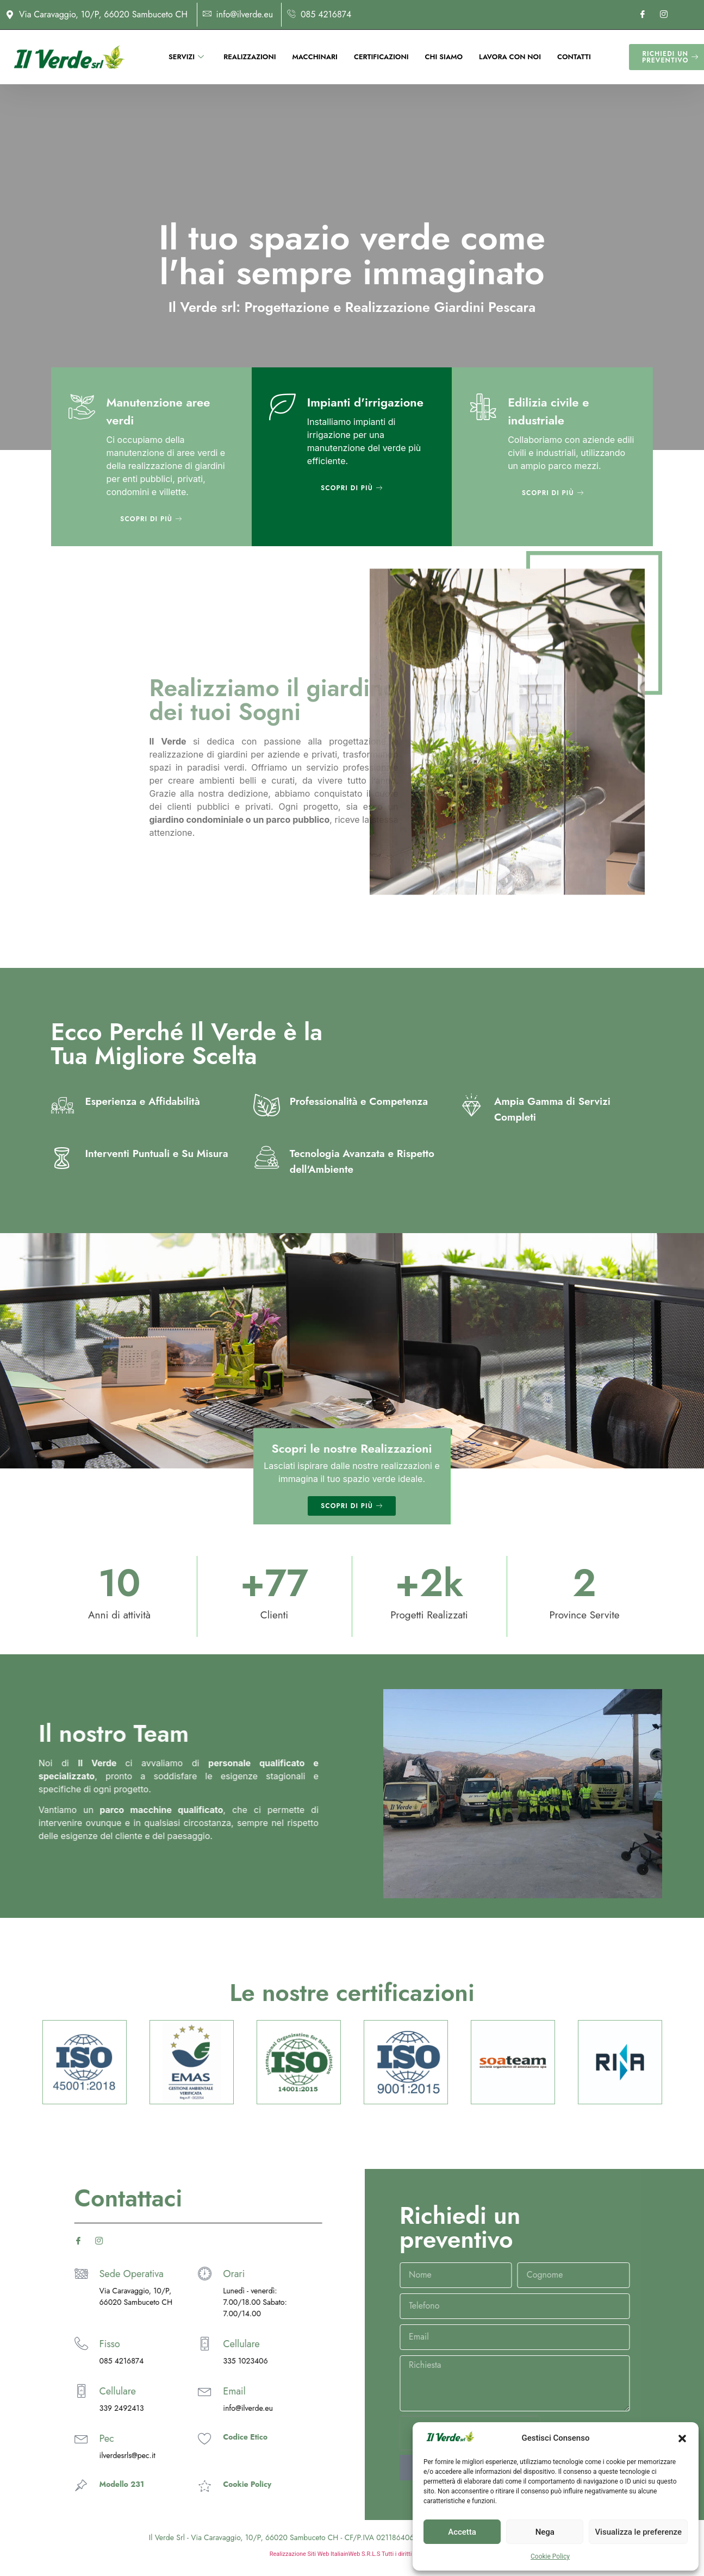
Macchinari (314, 56)
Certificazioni (381, 56)
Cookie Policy (550, 2556)
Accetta (462, 2532)
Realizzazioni (249, 56)
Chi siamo (444, 56)
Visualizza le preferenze (638, 2532)
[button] (682, 2438)
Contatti (574, 56)
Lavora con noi (510, 56)
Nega (545, 2532)
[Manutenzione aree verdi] (81, 406)
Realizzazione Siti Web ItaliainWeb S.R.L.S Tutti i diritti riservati (352, 2554)
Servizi (186, 56)
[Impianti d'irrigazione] (282, 406)
